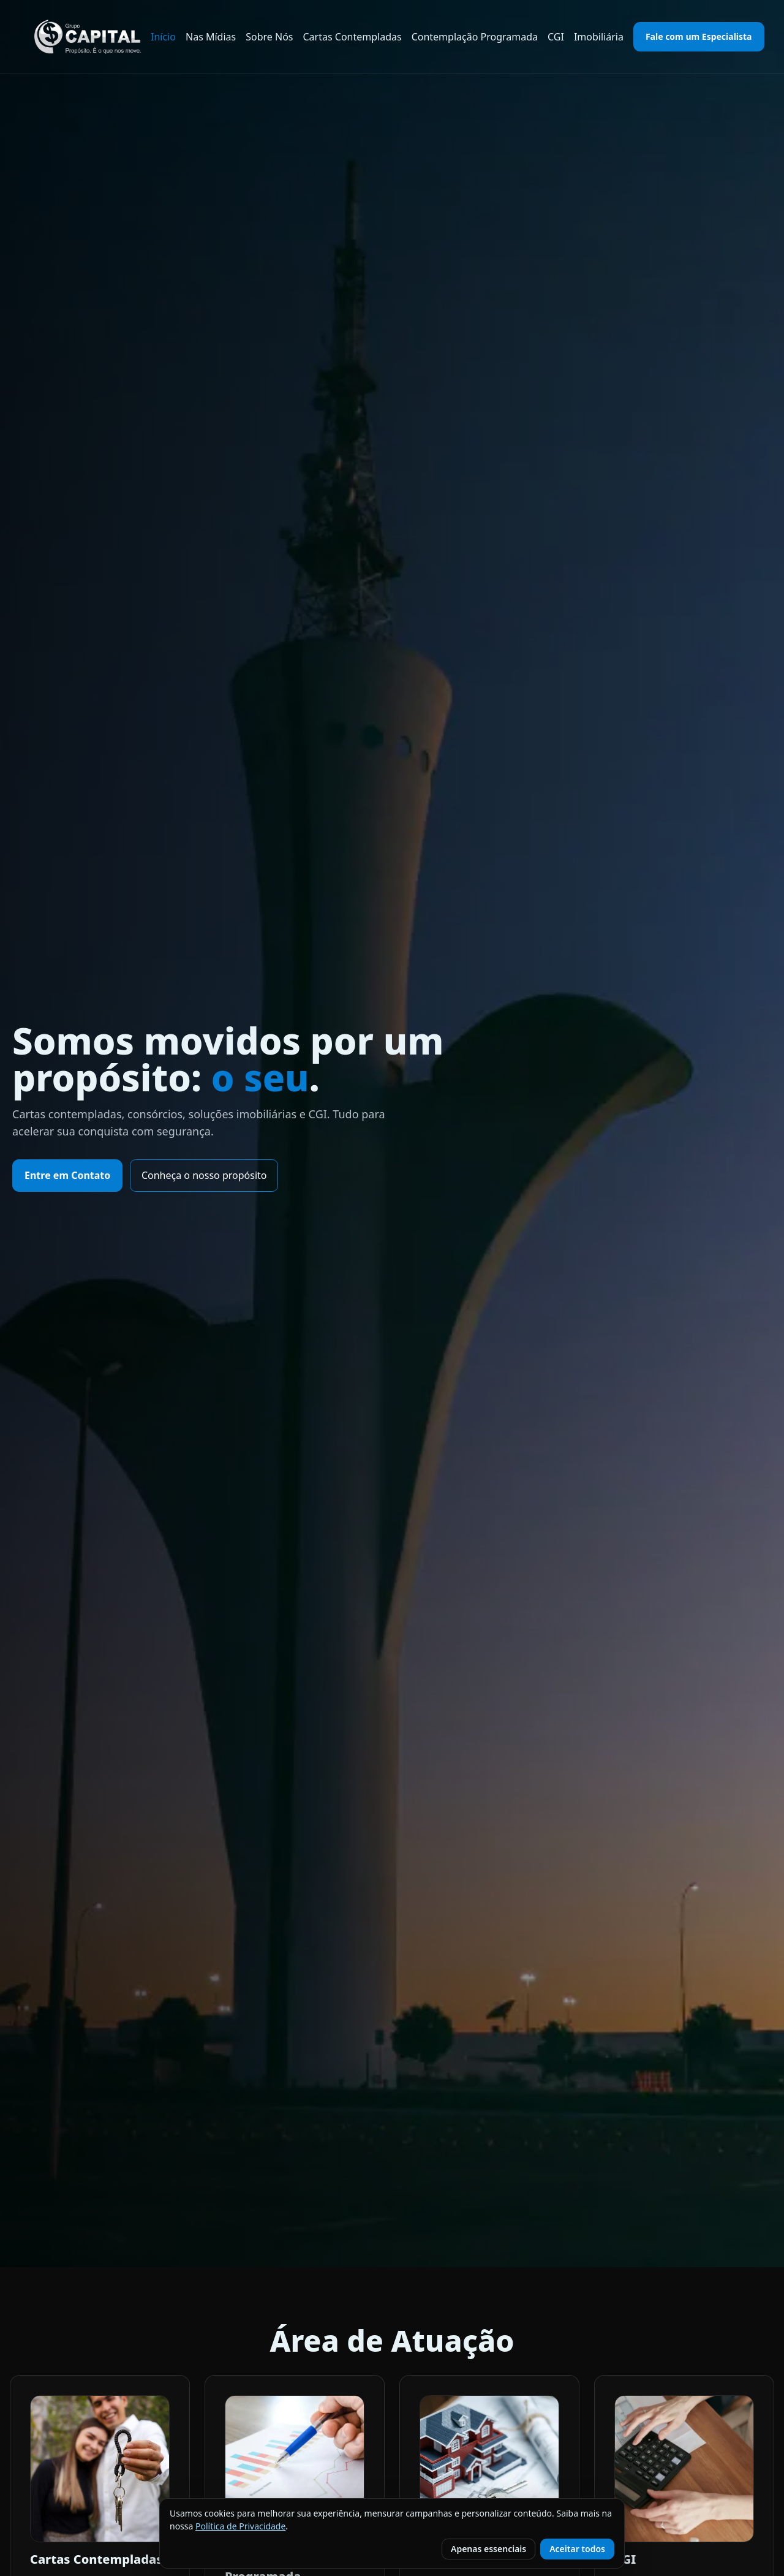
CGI (556, 37)
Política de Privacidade (240, 2526)
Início (163, 37)
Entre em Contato (67, 1175)
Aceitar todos (577, 2549)
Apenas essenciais (488, 2549)
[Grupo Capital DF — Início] (87, 37)
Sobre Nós (269, 37)
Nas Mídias (211, 37)
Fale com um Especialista (699, 36)
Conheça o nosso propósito (204, 1175)
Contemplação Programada (475, 37)
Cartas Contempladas (352, 37)
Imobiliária (599, 37)
